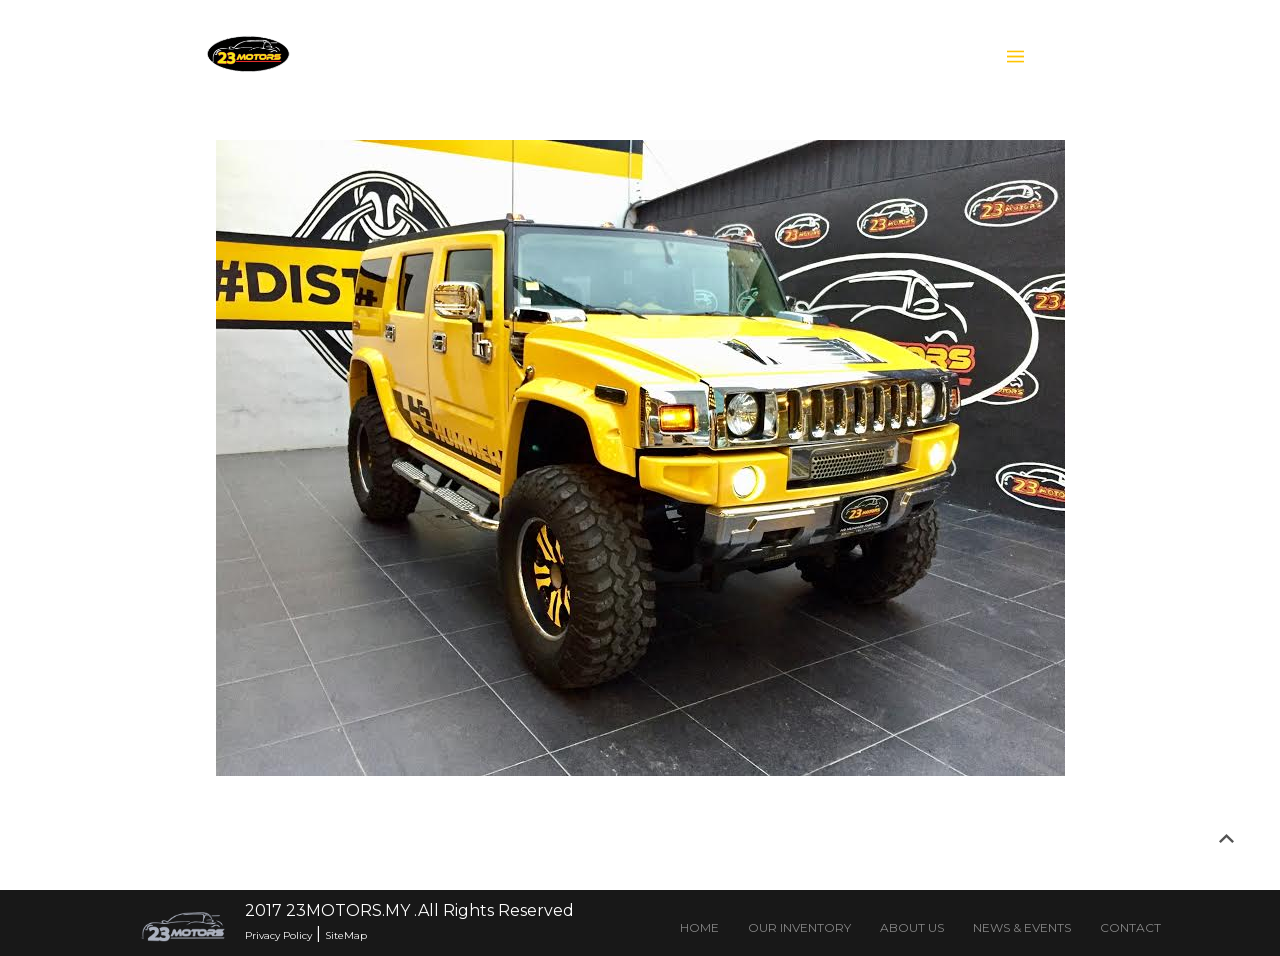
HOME (699, 927)
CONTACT (1130, 927)
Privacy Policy (278, 935)
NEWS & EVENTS (1022, 927)
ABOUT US (912, 927)
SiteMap (346, 935)
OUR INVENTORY (799, 927)
